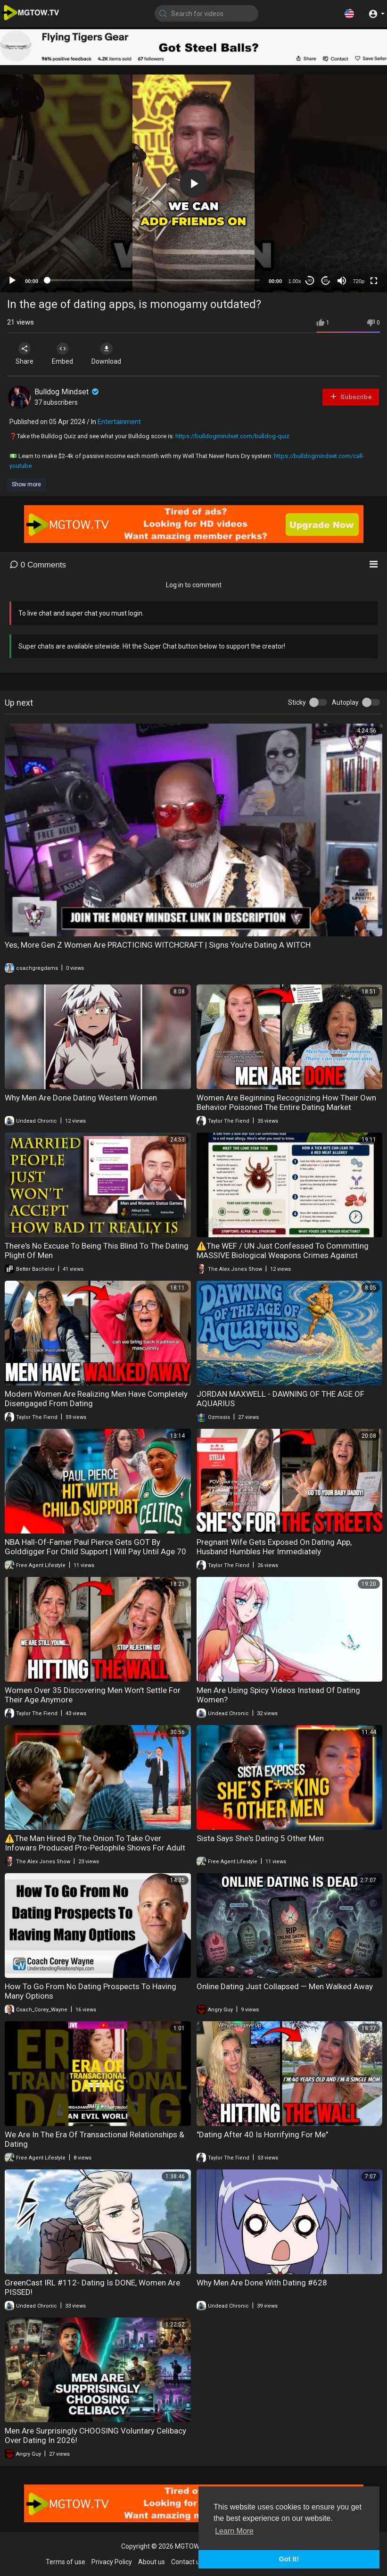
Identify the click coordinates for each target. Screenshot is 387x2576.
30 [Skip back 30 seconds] (310, 280)
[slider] (153, 280)
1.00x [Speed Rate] (294, 281)
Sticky (297, 702)
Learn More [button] (234, 2531)
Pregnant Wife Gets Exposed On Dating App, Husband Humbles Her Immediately (274, 1546)
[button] (349, 13)
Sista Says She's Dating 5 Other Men (260, 1838)
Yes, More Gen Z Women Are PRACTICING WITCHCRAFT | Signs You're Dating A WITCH (158, 945)
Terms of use (65, 2562)
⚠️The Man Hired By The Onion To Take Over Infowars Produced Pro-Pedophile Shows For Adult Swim (95, 1848)
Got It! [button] (289, 2559)
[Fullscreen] (374, 280)
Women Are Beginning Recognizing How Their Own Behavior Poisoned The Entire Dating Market (286, 1102)
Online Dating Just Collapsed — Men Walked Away (285, 1986)
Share (24, 353)
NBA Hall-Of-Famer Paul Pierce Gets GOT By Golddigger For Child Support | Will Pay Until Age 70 (95, 1546)
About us (151, 2562)
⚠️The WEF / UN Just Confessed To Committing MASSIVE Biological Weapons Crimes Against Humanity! (283, 1255)
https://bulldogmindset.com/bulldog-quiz (232, 436)
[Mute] (341, 280)
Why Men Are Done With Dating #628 (262, 2282)
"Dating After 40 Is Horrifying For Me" (262, 2134)
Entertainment (119, 421)
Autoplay (345, 702)
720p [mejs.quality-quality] (358, 281)
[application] (193, 183)
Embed (62, 353)
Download (106, 353)
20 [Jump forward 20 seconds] (326, 280)
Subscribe (350, 396)
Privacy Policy (111, 2562)
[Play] (12, 280)
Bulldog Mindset (67, 391)
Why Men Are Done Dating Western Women (81, 1097)
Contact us (187, 2562)
